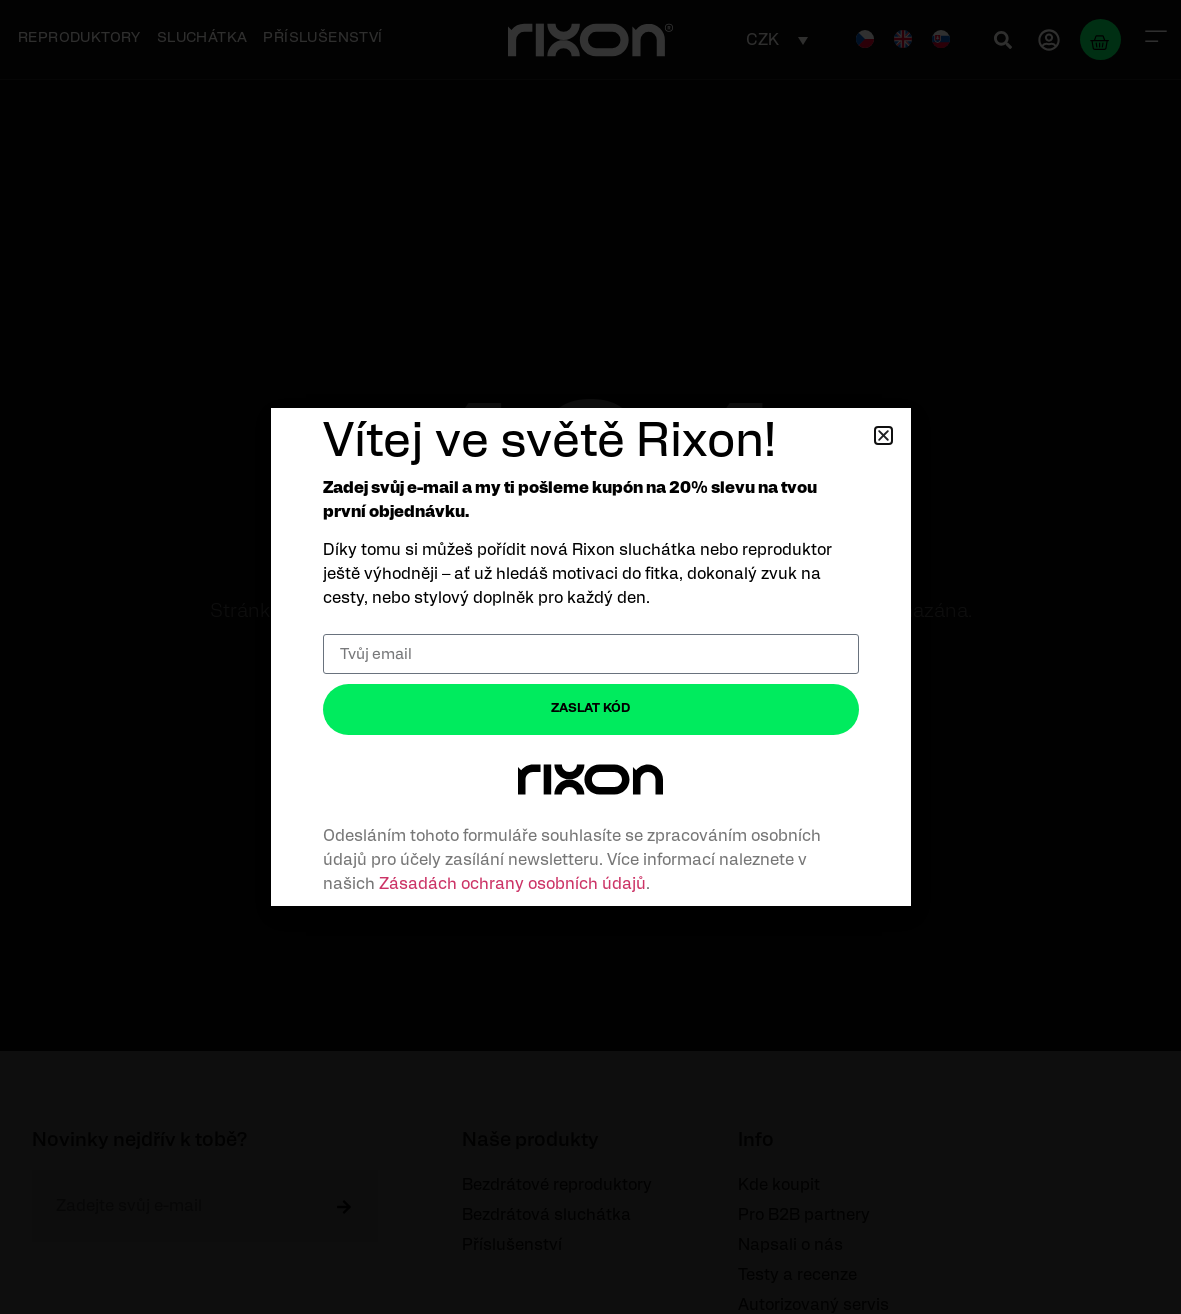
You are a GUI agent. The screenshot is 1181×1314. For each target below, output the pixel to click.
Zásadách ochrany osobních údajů (512, 884)
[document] (590, 657)
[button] (883, 435)
